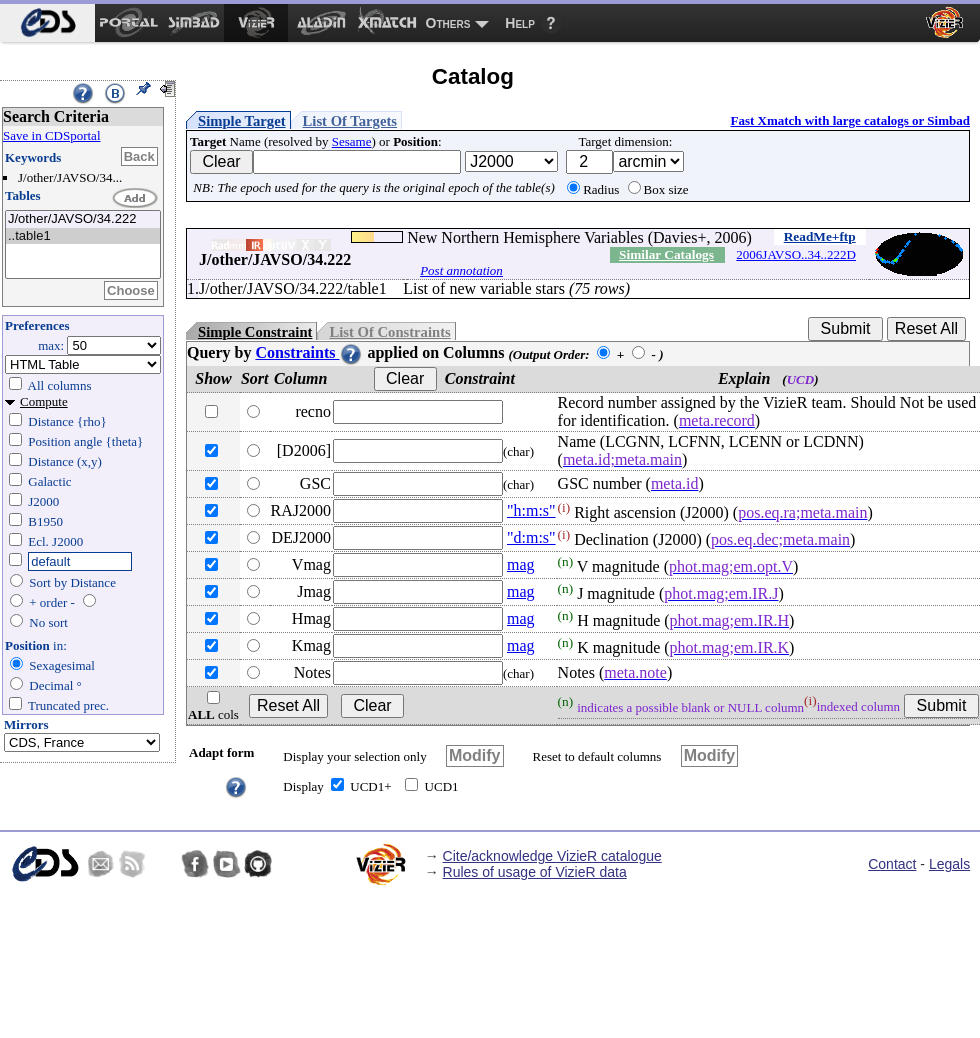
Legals (949, 864)
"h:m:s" (531, 510)
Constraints (309, 352)
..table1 (83, 236)
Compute (44, 401)
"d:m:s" (531, 537)
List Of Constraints (389, 332)
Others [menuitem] (448, 23)
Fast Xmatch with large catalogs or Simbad (850, 120)
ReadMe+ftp (820, 236)
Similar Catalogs (666, 254)
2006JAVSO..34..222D (796, 254)
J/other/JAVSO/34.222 (83, 219)
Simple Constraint (255, 332)
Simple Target (242, 121)
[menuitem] (47, 23)
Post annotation (461, 270)
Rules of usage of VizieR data (535, 872)
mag (521, 564)
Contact (892, 864)
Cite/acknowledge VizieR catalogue (552, 856)
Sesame (352, 141)
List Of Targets (350, 121)
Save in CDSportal (52, 135)
